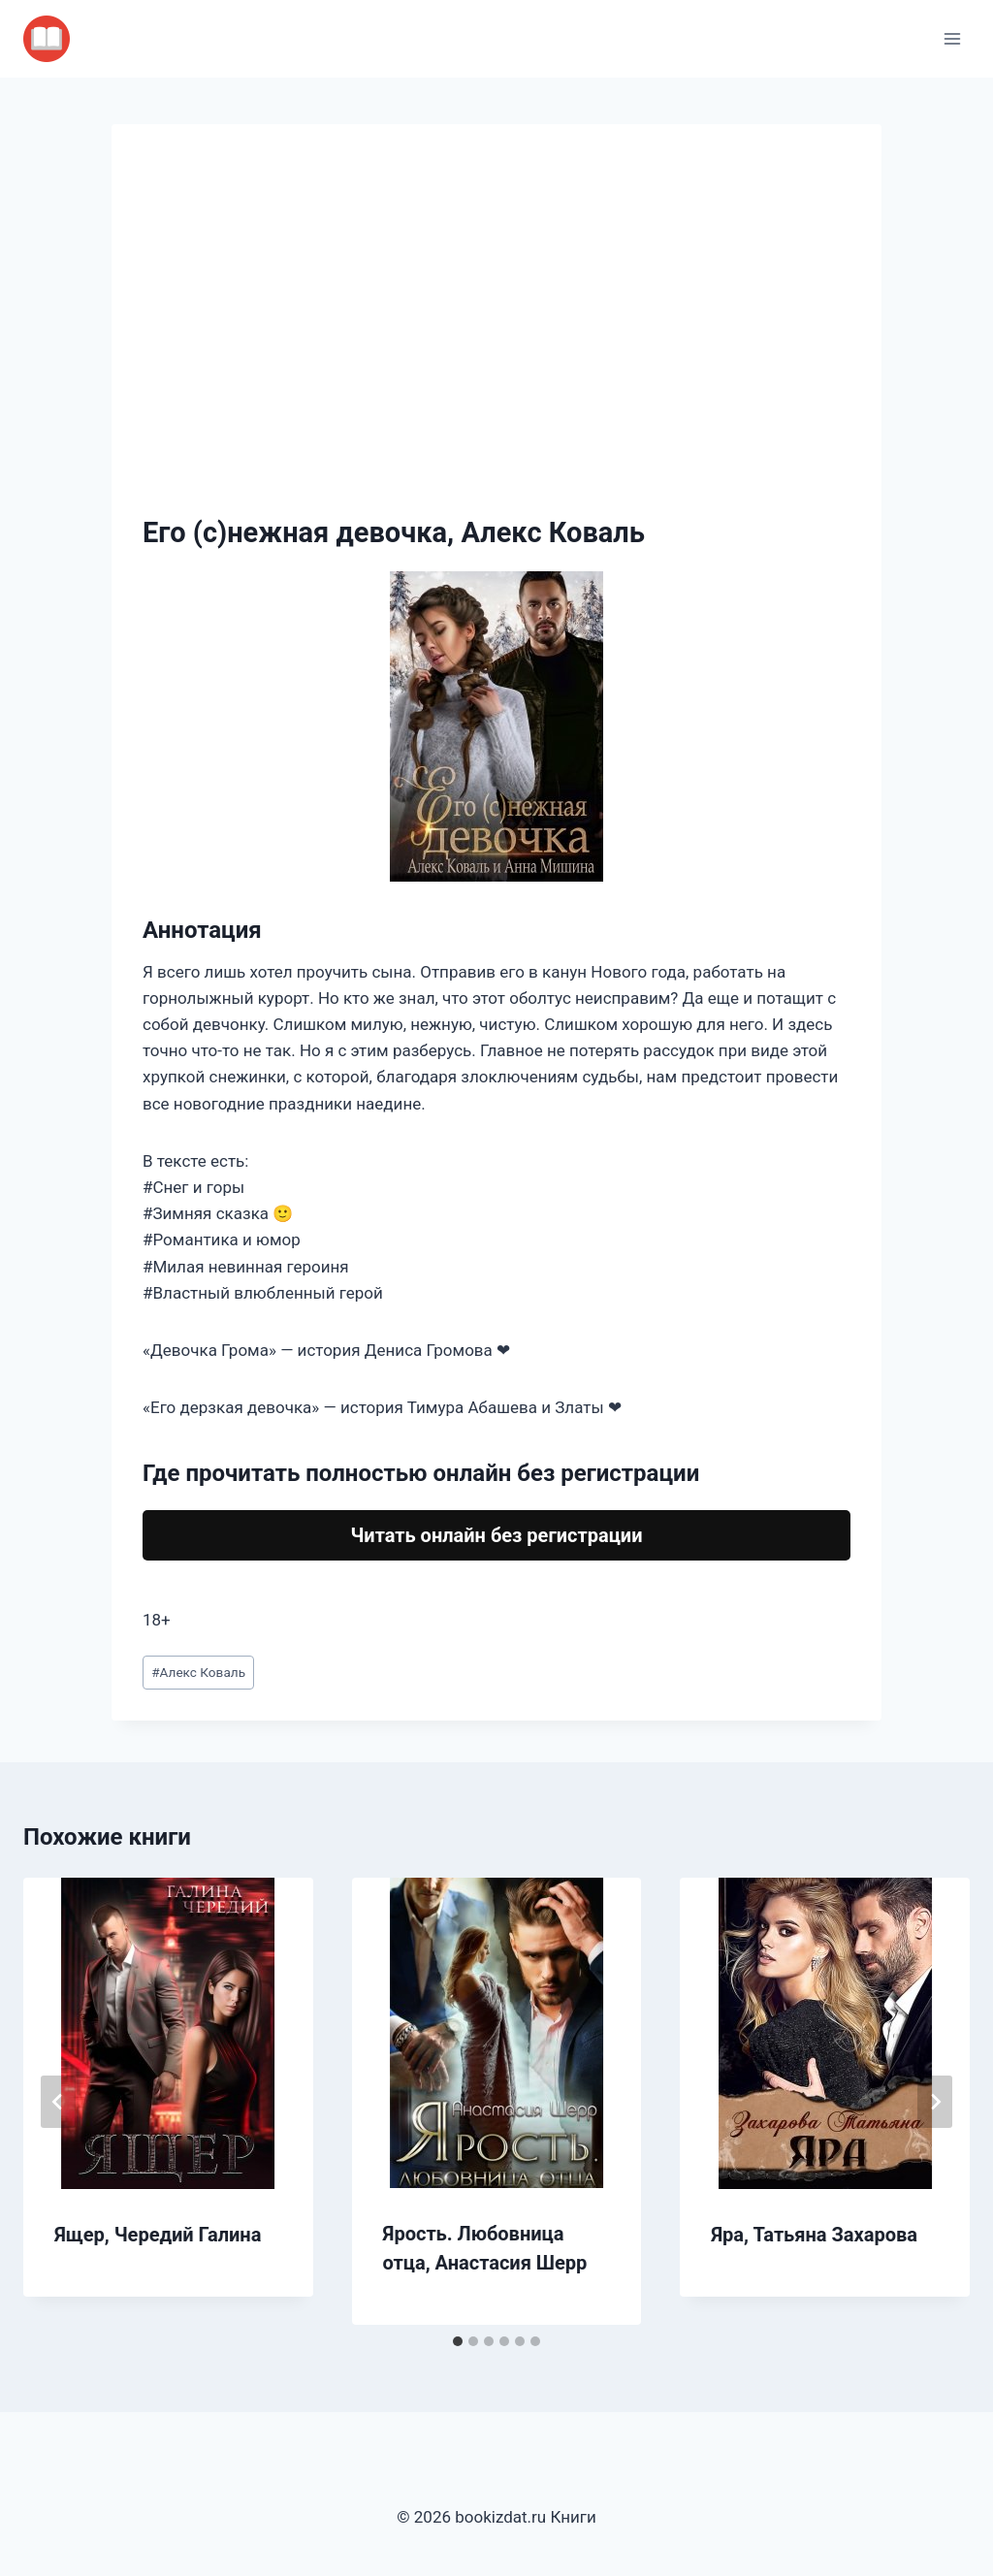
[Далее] (934, 2102)
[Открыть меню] (952, 38)
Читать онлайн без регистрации (496, 1535)
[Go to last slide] (58, 2102)
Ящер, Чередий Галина (157, 2234)
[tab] (458, 2341)
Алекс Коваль (198, 1672)
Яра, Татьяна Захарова (814, 2234)
